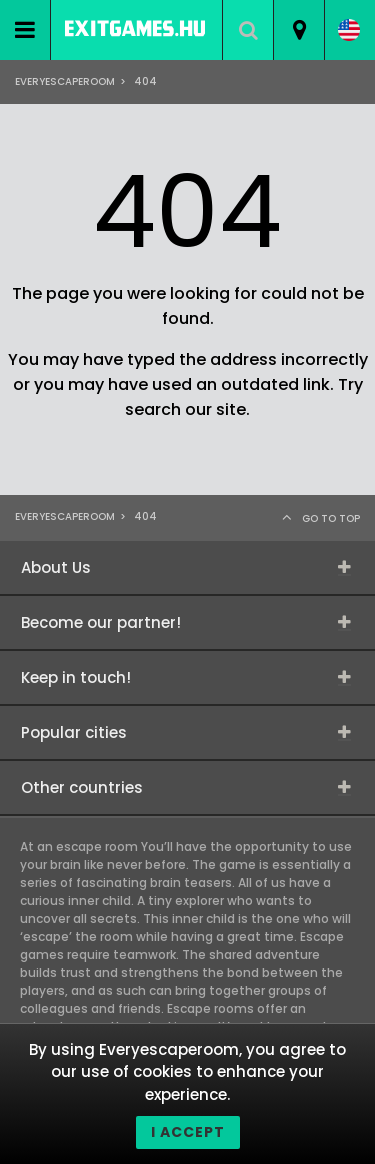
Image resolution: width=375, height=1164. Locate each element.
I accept (188, 1132)
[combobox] (298, 30)
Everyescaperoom (65, 81)
